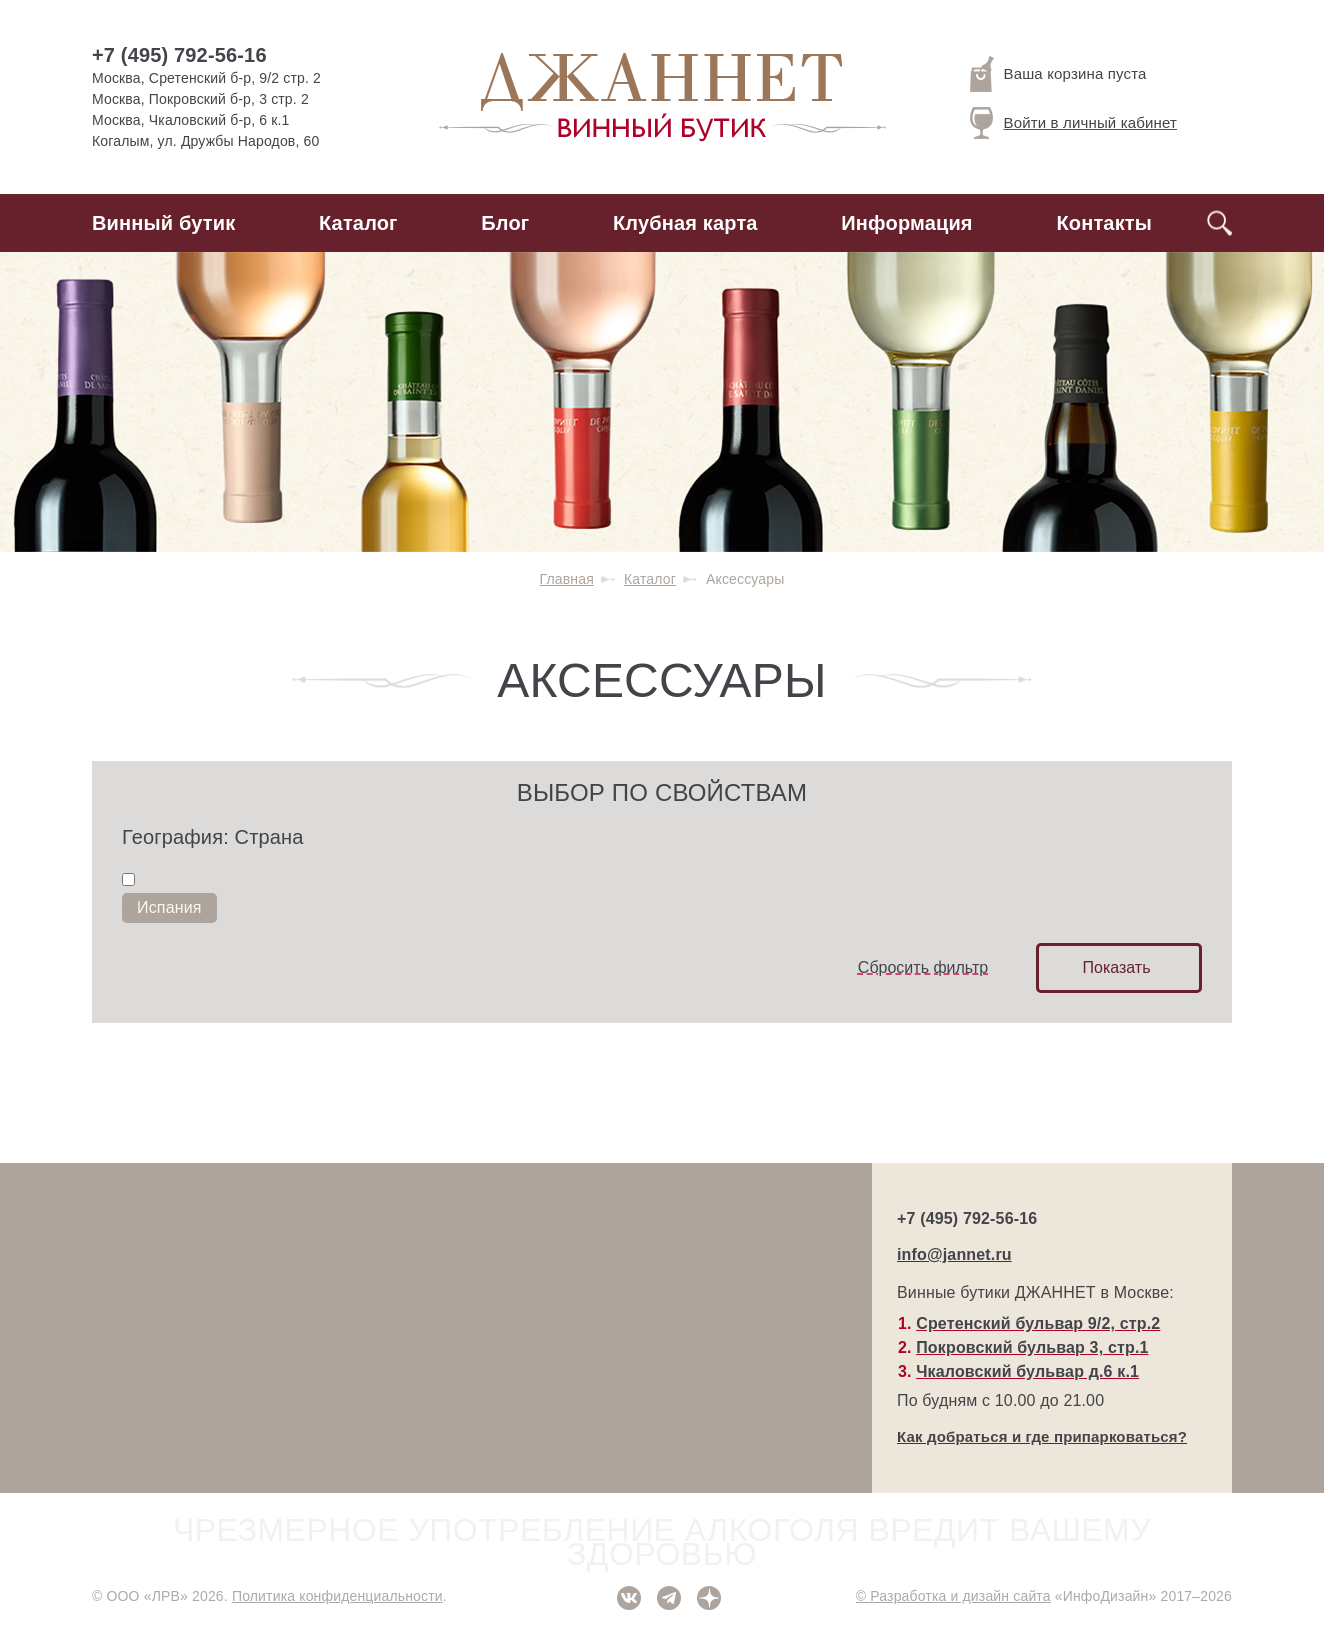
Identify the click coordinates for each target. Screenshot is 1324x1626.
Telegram (669, 1598)
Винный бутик (163, 223)
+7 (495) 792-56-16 (179, 55)
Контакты (1104, 223)
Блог (505, 223)
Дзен (709, 1598)
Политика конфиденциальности (337, 1596)
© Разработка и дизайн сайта (953, 1596)
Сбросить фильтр (923, 967)
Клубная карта (685, 223)
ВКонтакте (629, 1598)
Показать (1116, 967)
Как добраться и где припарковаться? (1042, 1436)
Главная (567, 579)
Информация (906, 223)
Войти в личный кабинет (1074, 123)
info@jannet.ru (954, 1254)
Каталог (358, 223)
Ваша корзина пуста (1058, 74)
